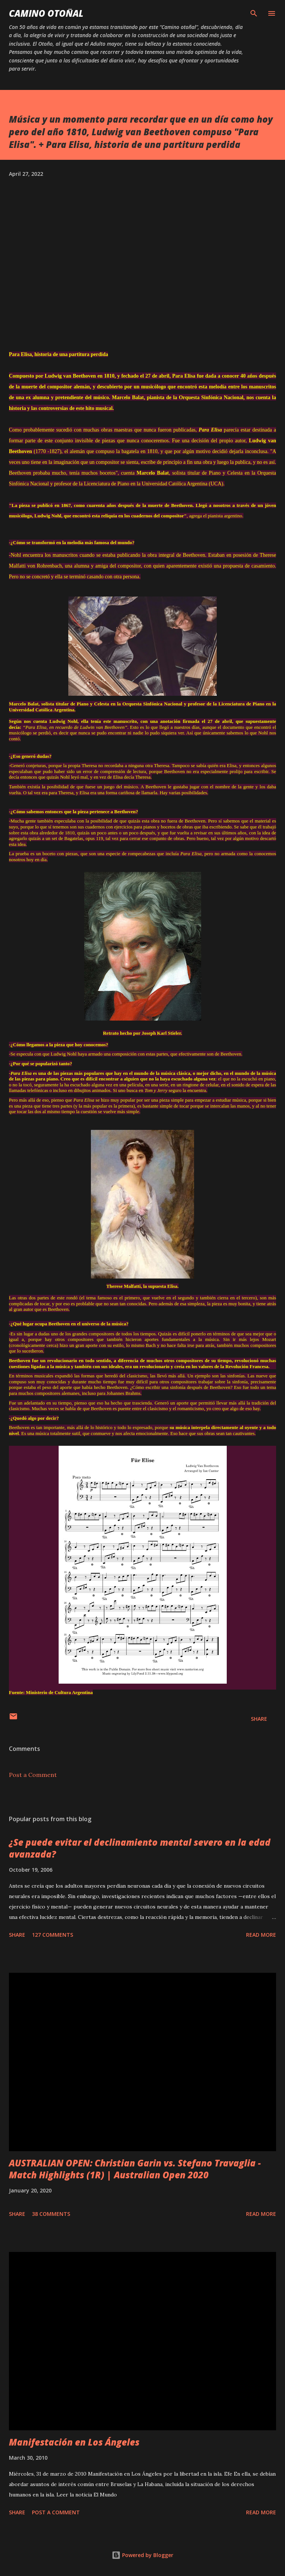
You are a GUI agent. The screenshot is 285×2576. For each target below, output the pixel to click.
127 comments (52, 1934)
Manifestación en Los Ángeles (74, 2442)
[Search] (253, 13)
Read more (261, 1934)
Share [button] (259, 1718)
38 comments (51, 2213)
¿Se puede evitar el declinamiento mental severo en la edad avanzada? (140, 1848)
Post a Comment (33, 1774)
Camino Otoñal (46, 13)
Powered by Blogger (142, 2555)
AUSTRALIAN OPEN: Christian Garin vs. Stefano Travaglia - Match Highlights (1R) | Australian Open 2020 (135, 2169)
